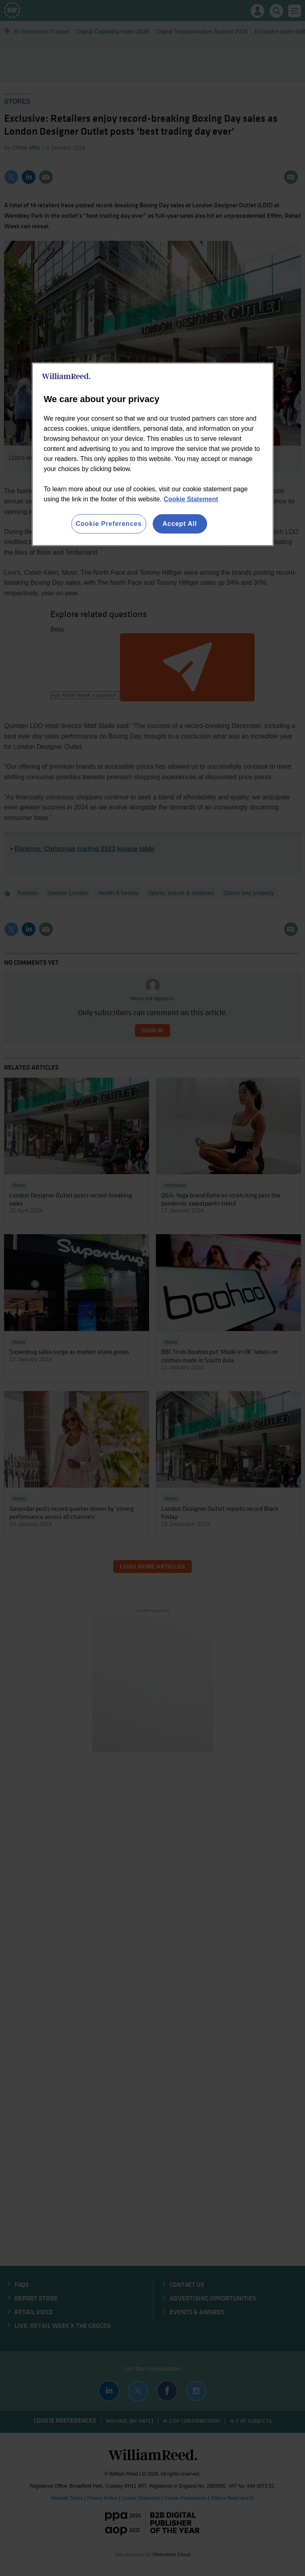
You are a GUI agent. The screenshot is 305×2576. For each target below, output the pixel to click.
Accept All (179, 523)
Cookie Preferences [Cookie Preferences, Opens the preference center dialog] (109, 523)
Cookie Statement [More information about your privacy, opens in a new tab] (191, 499)
